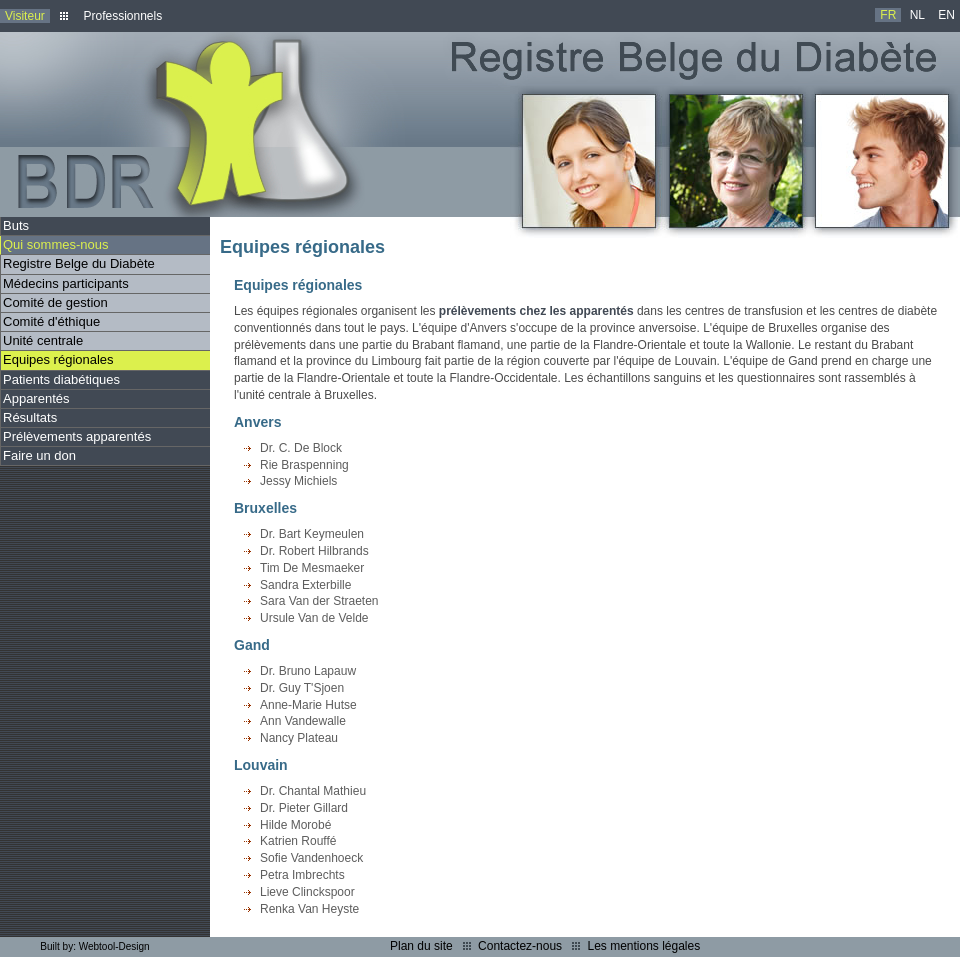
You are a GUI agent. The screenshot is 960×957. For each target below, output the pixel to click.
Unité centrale (43, 340)
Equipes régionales (58, 359)
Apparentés (36, 398)
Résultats (30, 417)
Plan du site (421, 946)
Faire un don (39, 455)
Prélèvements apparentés (77, 436)
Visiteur (25, 16)
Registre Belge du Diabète (79, 263)
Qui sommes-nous (55, 244)
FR (888, 15)
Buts (16, 225)
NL (917, 15)
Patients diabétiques (61, 379)
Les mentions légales (643, 946)
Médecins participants (66, 283)
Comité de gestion (55, 302)
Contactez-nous (520, 946)
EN (946, 15)
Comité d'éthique (51, 321)
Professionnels (122, 16)
